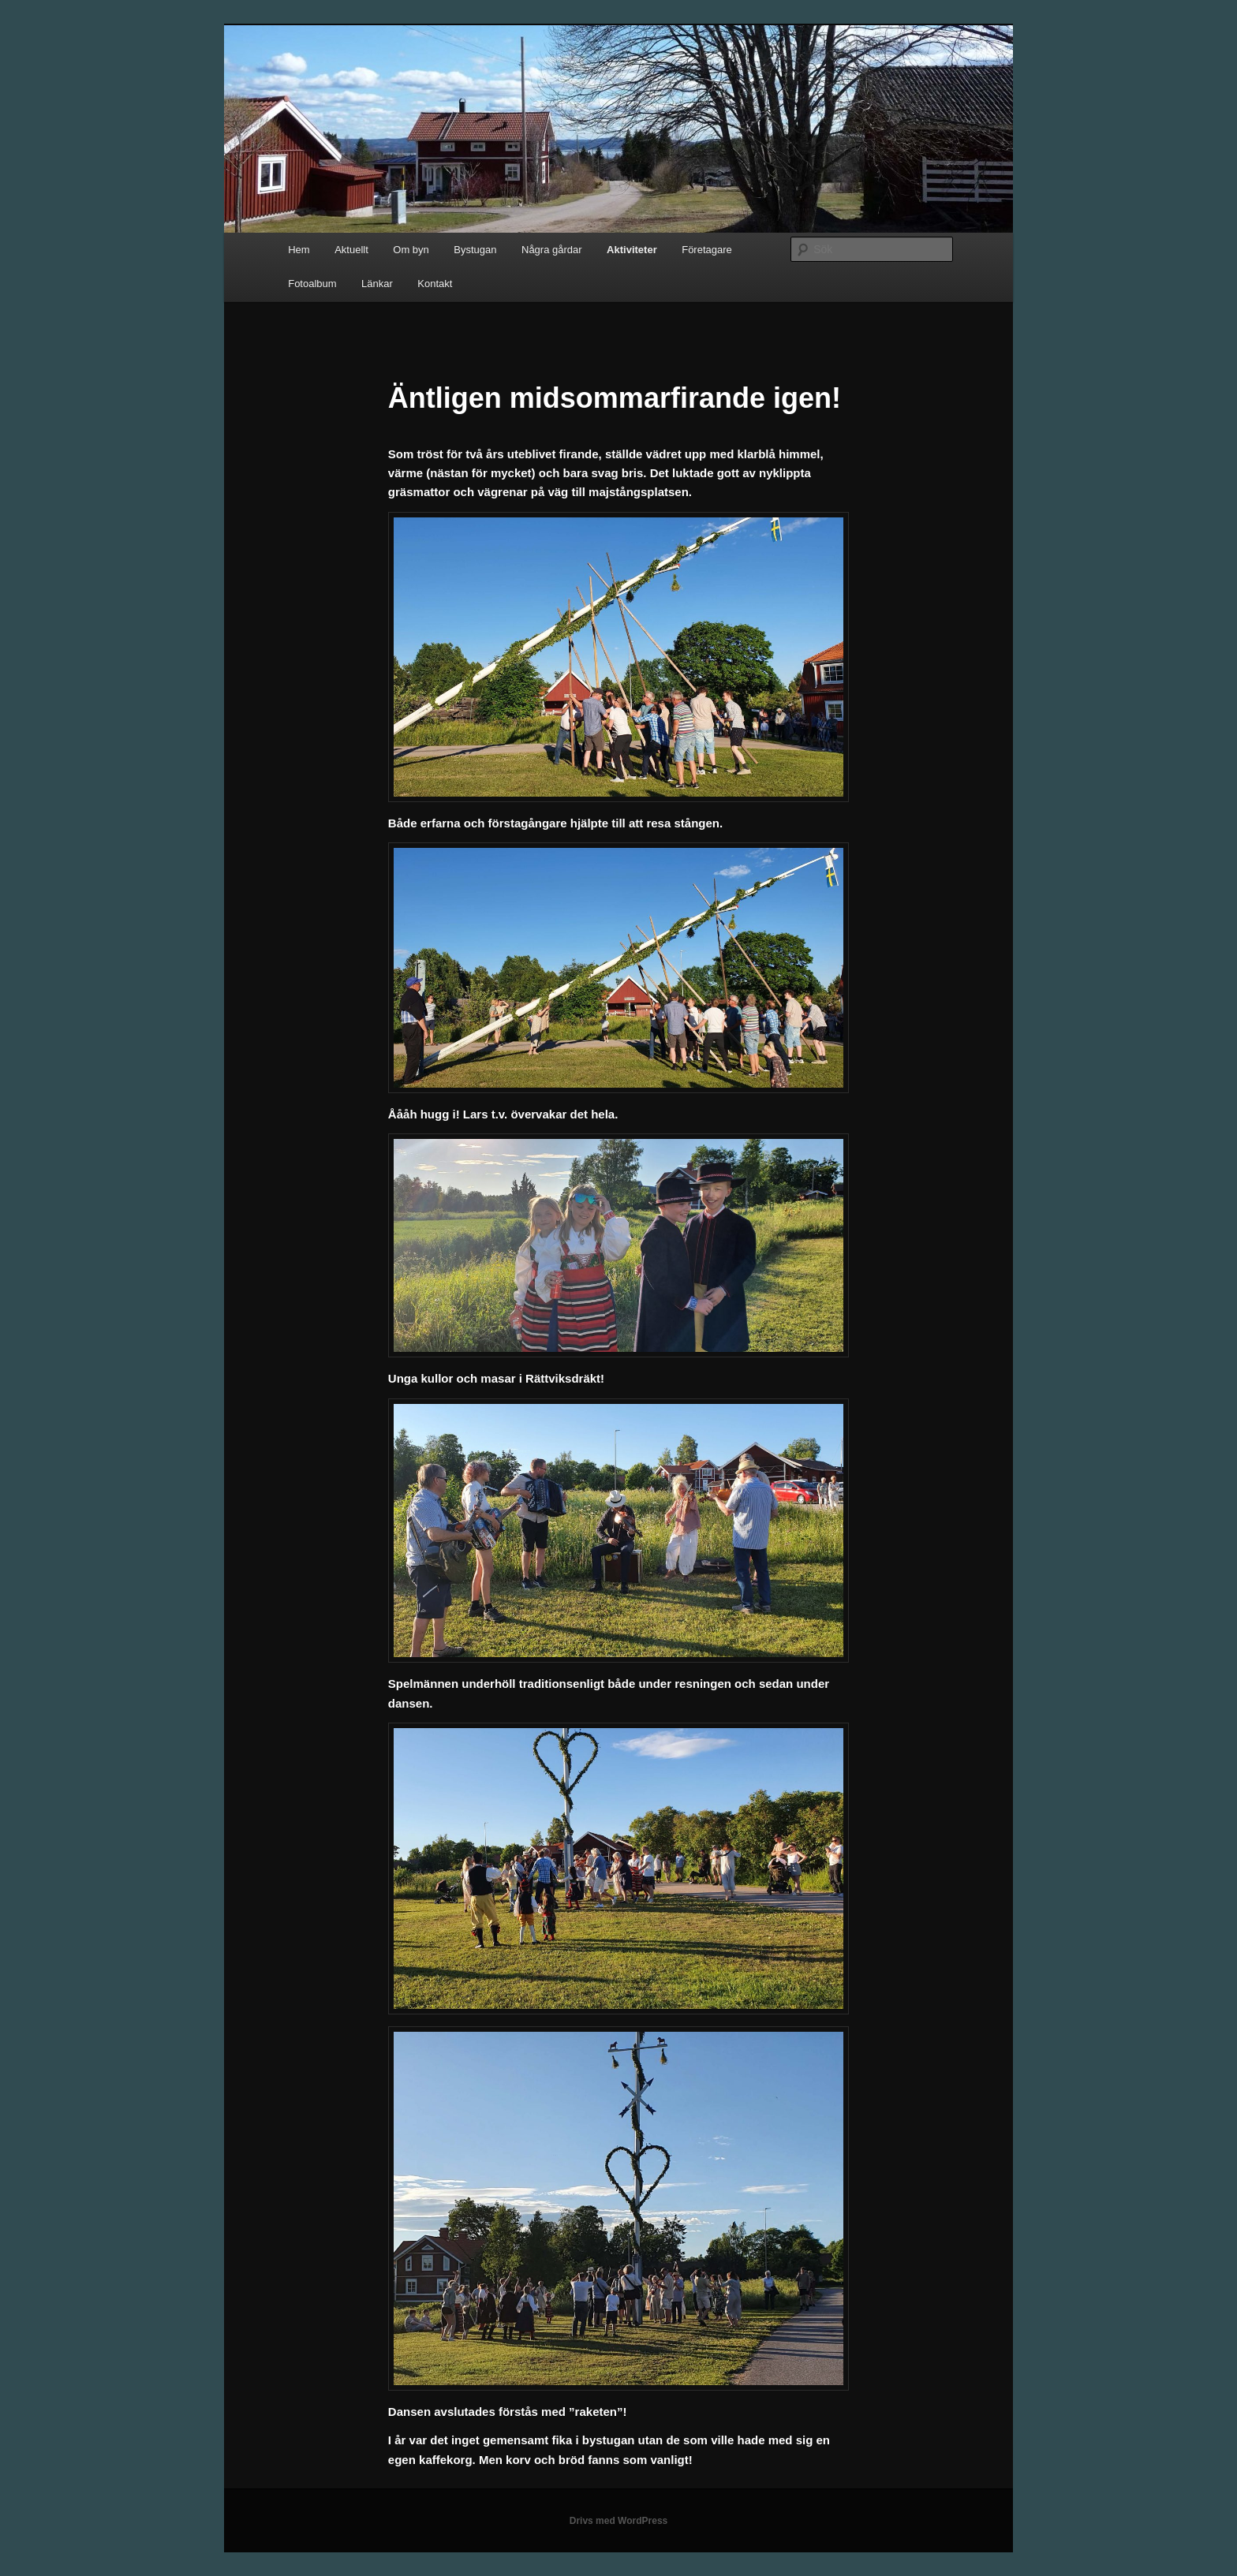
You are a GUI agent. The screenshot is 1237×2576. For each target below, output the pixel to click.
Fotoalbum (312, 283)
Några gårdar (551, 250)
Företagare (707, 250)
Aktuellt (351, 250)
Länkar (377, 283)
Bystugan (475, 250)
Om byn (411, 250)
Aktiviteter (632, 250)
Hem (298, 250)
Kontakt (434, 283)
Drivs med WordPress (619, 2520)
